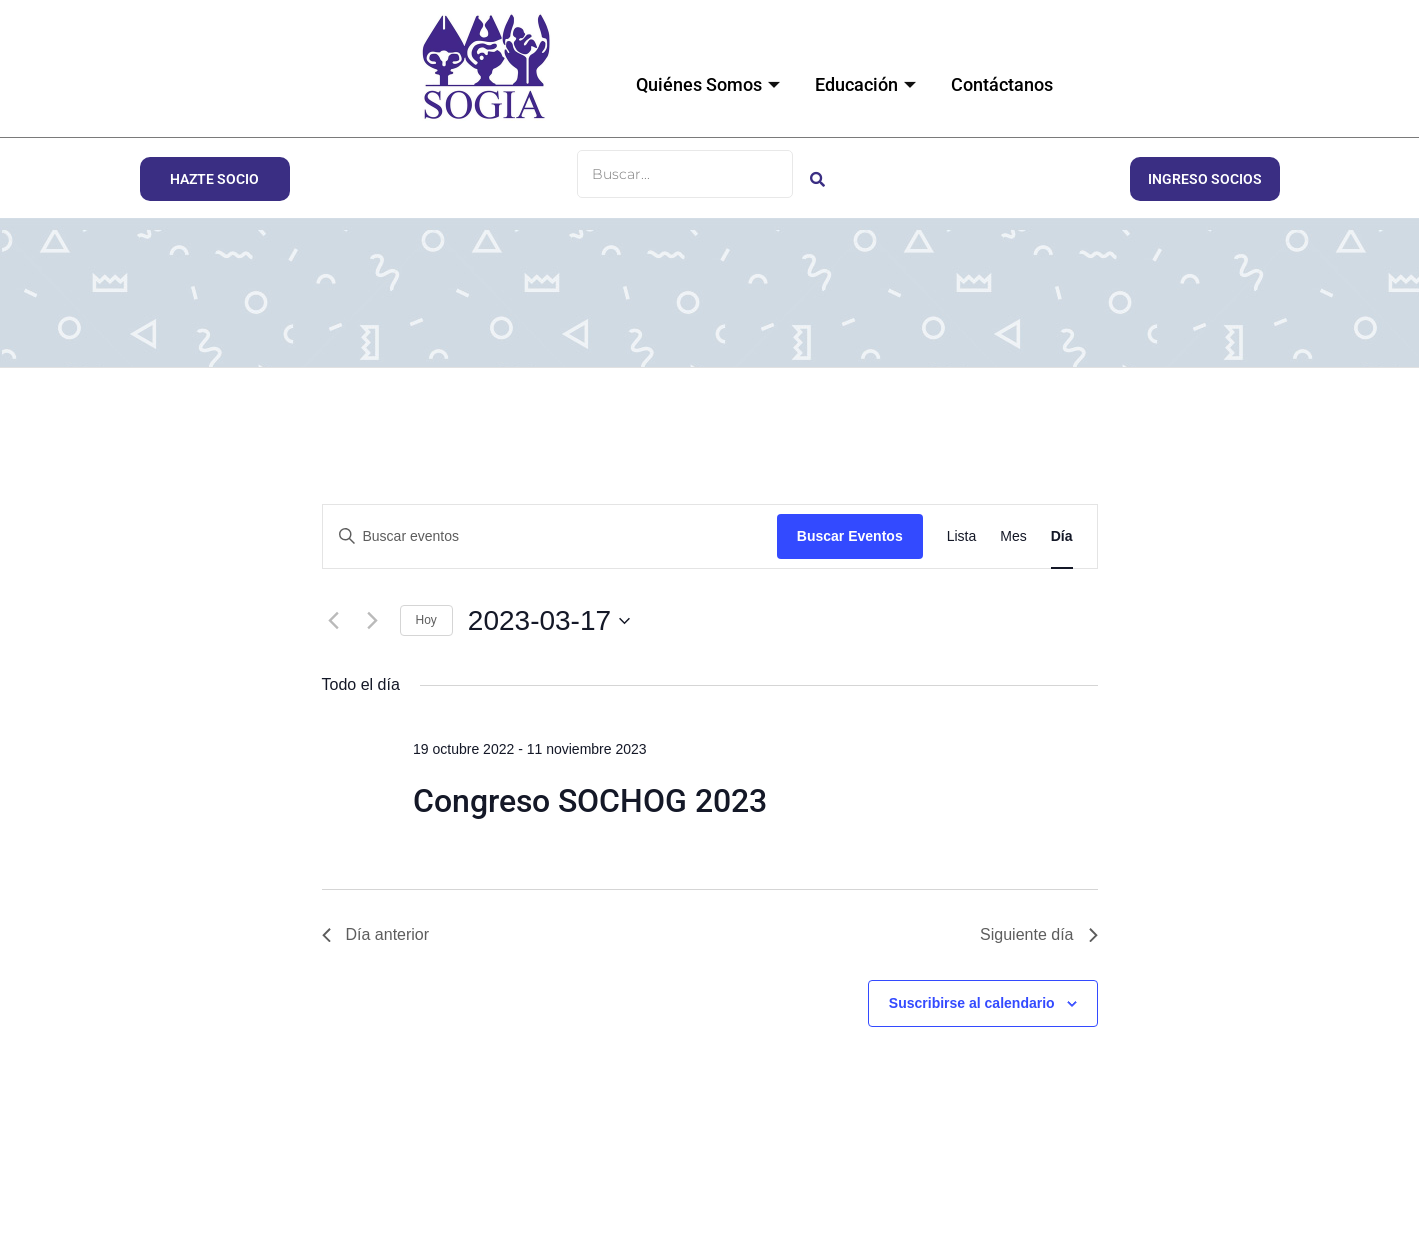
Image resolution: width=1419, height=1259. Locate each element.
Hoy (426, 620)
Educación (868, 84)
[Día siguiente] (373, 621)
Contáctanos (1002, 84)
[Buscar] (685, 174)
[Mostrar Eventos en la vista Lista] (962, 536)
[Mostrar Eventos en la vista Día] (1062, 536)
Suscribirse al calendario (972, 1003)
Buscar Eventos (850, 536)
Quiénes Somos (710, 84)
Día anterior (376, 934)
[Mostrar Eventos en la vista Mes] (1013, 536)
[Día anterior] (334, 621)
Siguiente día (1038, 934)
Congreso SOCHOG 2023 (590, 801)
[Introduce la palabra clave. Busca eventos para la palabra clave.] (550, 536)
